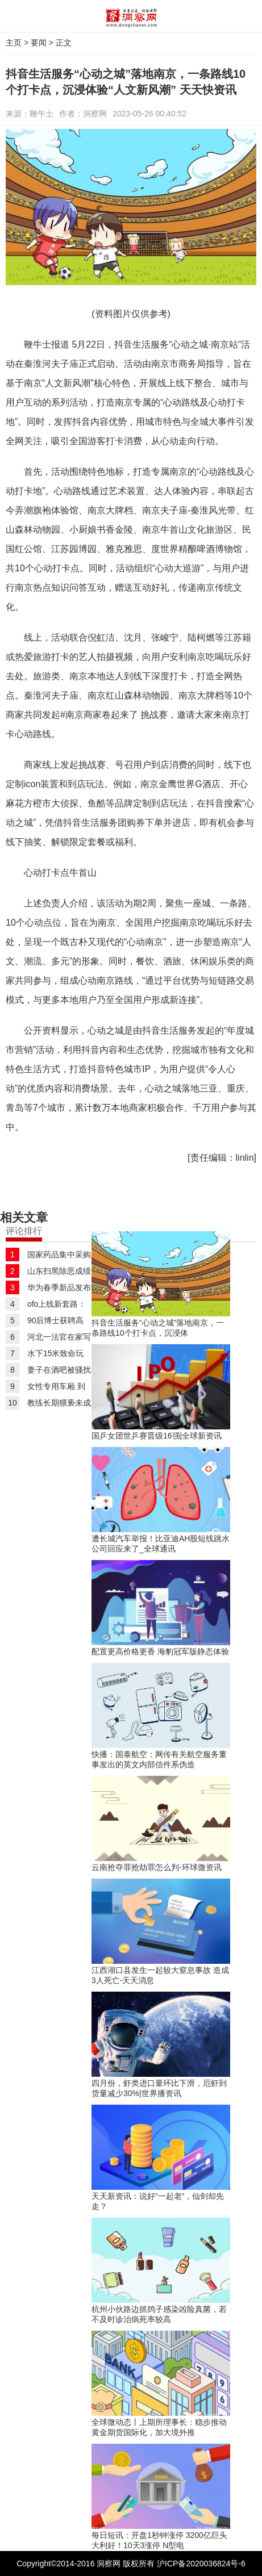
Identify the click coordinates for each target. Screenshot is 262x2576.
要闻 (39, 42)
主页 (14, 42)
